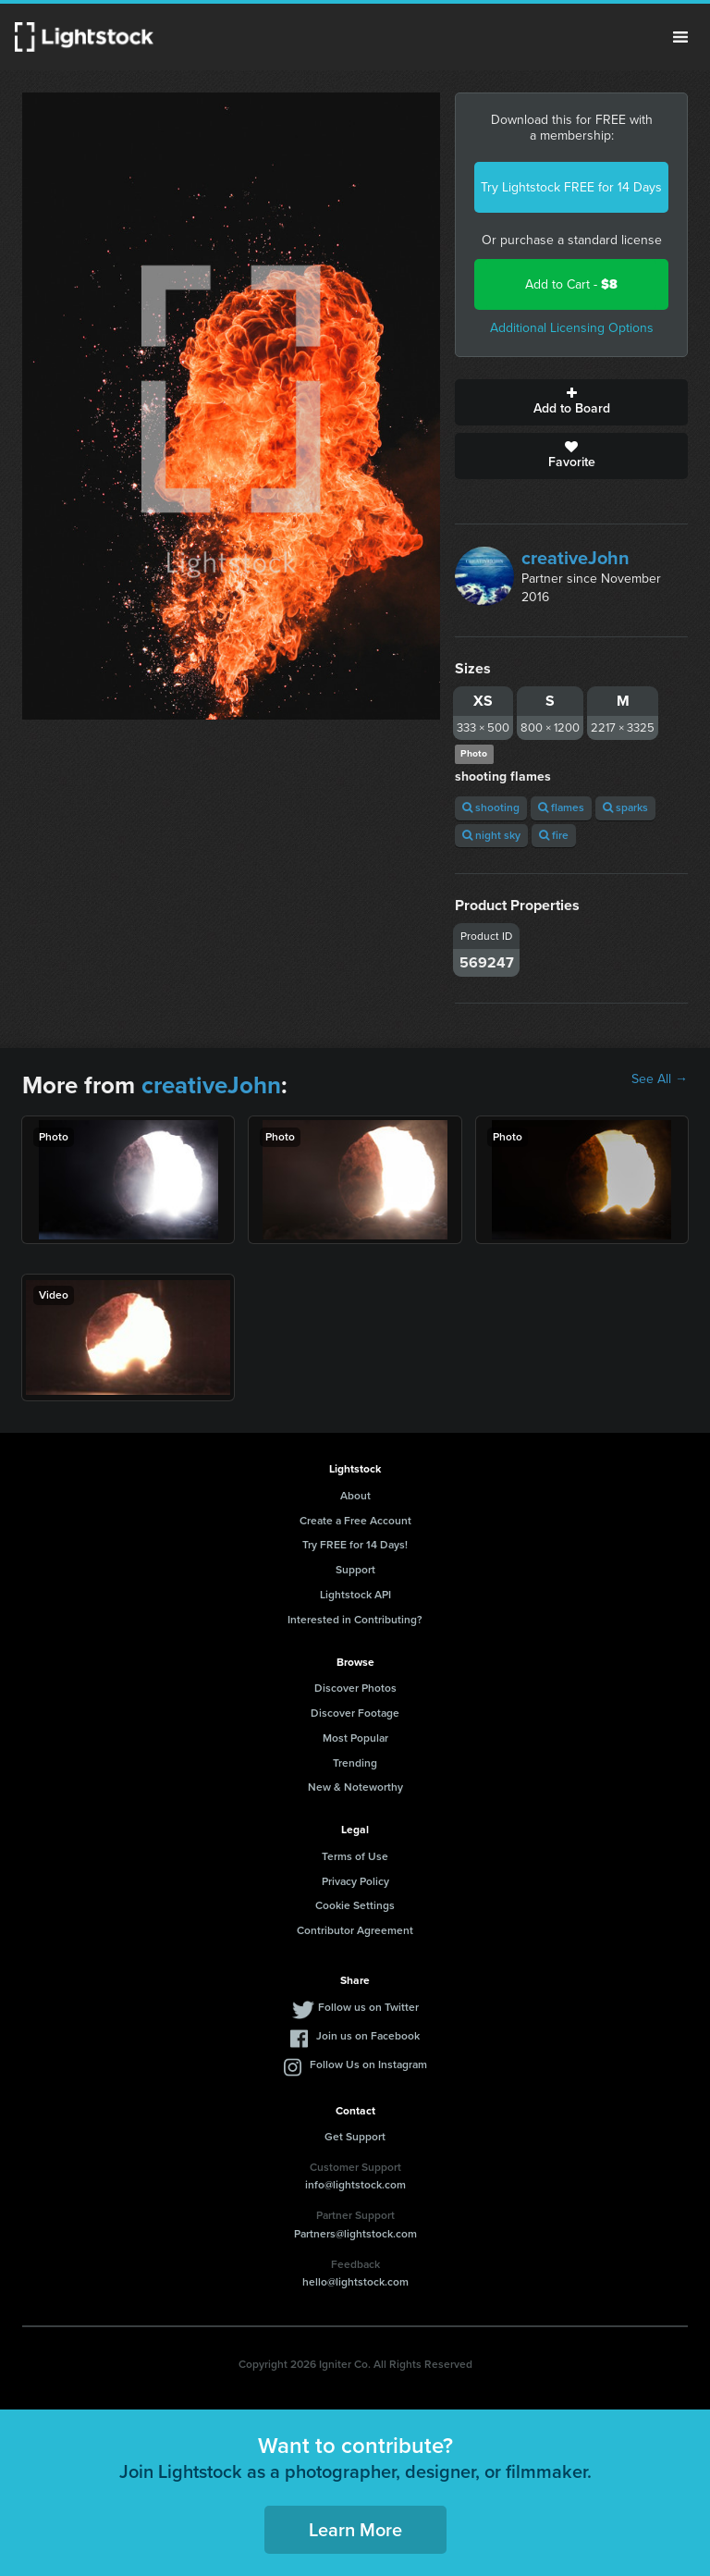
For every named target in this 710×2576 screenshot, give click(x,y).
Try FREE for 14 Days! (355, 1544)
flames (561, 807)
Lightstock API (355, 1594)
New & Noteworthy (355, 1787)
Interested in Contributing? (355, 1619)
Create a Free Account (355, 1520)
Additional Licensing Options (572, 328)
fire (554, 835)
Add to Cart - (571, 284)
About (355, 1495)
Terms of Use (355, 1856)
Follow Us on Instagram (368, 2064)
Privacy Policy (355, 1881)
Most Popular (355, 1738)
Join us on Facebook (368, 2036)
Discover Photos (355, 1688)
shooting (491, 807)
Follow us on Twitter (368, 2007)
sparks (625, 807)
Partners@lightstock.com (355, 2233)
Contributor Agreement (355, 1930)
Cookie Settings (355, 1905)
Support (355, 1569)
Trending (355, 1763)
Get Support (355, 2136)
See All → (659, 1079)
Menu (680, 37)
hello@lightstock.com (355, 2282)
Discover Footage (355, 1713)
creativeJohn (575, 558)
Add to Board (571, 402)
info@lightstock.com (355, 2184)
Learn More (355, 2530)
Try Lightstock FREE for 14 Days (571, 187)
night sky (491, 835)
